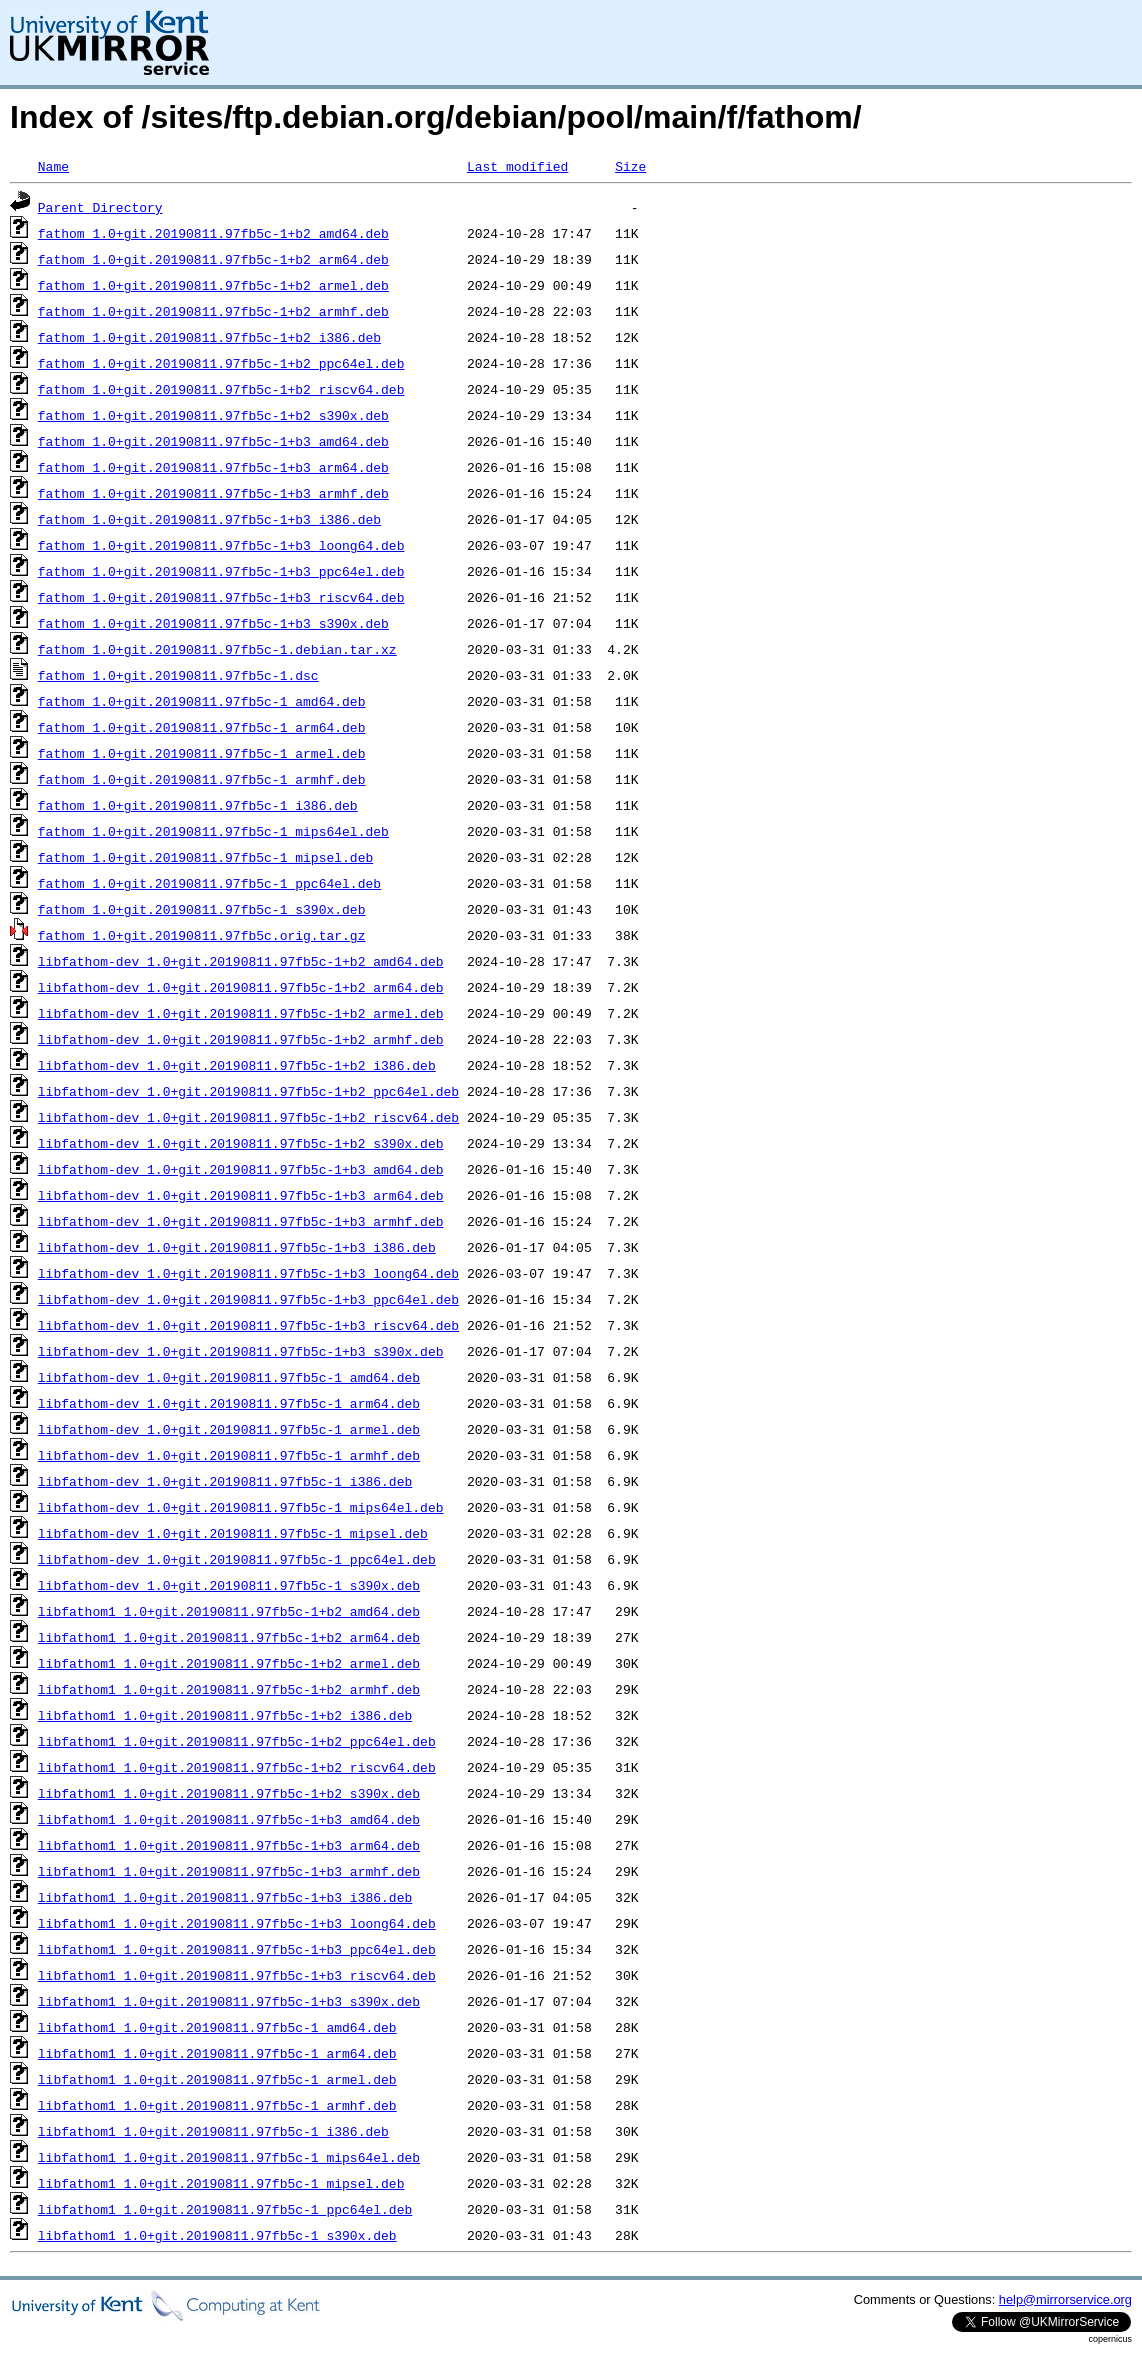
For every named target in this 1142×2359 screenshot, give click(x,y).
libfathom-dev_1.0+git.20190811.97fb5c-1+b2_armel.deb (241, 1013)
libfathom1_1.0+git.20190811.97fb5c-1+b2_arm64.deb (229, 1637)
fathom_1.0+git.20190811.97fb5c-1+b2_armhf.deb (213, 311)
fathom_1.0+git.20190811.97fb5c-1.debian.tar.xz (217, 649)
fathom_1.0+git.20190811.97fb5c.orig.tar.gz (202, 935)
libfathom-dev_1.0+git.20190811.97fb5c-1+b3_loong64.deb (248, 1273)
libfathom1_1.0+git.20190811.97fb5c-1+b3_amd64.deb (229, 1819)
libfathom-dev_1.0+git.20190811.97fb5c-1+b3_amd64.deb (241, 1169)
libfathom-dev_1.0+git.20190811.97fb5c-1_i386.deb (225, 1481)
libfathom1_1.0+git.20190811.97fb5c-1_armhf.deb (217, 2105)
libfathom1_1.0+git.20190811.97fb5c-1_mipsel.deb (221, 2183)
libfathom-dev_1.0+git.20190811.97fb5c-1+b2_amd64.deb (241, 961)
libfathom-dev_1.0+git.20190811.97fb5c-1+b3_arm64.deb (241, 1195)
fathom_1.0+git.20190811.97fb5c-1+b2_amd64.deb (213, 233)
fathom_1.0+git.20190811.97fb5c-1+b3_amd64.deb (213, 441)
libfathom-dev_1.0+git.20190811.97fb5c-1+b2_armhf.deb (241, 1039)
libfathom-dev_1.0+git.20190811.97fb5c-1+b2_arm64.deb (241, 987)
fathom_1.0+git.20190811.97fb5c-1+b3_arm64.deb (213, 467)
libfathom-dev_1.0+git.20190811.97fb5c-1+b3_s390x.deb (241, 1351)
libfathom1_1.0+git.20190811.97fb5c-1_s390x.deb (217, 2235)
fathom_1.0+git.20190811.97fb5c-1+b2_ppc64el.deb (221, 363)
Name (53, 166)
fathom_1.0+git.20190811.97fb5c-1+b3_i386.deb (209, 519)
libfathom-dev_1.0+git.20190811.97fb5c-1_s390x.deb (229, 1585)
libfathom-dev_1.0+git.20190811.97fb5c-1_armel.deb (229, 1429)
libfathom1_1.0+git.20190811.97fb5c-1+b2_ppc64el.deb (237, 1741)
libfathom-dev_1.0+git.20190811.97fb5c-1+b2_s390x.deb (241, 1143)
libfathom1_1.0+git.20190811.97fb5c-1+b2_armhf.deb (229, 1689)
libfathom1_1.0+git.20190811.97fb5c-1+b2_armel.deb (229, 1663)
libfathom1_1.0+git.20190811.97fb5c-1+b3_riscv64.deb (237, 1975)
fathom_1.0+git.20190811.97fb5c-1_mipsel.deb (205, 857)
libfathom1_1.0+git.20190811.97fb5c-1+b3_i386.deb (225, 1897)
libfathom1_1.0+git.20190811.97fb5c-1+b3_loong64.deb (237, 1923)
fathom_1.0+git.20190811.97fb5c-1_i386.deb (198, 805)
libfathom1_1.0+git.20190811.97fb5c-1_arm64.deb (217, 2053)
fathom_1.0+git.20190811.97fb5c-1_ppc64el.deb (209, 883)
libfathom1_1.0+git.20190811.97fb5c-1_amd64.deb (217, 2027)
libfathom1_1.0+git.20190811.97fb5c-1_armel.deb (217, 2079)
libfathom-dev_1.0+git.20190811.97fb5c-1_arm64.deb (229, 1403)
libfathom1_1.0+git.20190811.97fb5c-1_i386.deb (213, 2131)
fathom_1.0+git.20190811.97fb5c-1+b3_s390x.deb (213, 623)
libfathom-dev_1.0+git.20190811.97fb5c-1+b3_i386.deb (237, 1247)
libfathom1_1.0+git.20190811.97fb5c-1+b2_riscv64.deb (237, 1767)
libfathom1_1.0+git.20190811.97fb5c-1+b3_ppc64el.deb (237, 1949)
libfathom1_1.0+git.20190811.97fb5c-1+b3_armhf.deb (229, 1871)
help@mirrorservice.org (1065, 2299)
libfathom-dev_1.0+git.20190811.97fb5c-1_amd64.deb (229, 1377)
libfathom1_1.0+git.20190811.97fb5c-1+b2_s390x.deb (229, 1793)
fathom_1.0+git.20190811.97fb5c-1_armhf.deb (202, 779)
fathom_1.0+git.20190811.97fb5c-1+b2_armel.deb (213, 285)
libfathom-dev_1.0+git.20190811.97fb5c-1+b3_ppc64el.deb (248, 1299)
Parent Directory (100, 207)
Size (630, 166)
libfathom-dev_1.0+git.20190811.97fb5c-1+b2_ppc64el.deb (248, 1091)
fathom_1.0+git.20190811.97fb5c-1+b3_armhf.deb (213, 493)
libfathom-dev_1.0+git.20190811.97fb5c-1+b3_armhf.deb (241, 1221)
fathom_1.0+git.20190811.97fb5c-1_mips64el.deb (213, 831)
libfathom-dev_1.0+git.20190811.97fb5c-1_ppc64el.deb (237, 1559)
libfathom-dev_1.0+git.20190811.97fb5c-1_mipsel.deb (233, 1533)
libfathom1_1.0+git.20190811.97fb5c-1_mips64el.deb (229, 2157)
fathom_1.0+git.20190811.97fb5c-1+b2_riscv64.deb (221, 389)
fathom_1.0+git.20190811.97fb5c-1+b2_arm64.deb (213, 259)
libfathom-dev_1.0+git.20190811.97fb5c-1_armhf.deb (229, 1455)
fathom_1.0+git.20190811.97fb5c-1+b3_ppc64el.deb (221, 571)
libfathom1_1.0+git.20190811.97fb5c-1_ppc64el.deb (225, 2209)
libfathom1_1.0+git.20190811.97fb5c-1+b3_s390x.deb (229, 2001)
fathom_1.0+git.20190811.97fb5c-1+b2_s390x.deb (213, 415)
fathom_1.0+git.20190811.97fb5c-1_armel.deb (202, 753)
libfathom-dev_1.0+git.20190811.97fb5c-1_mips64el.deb (241, 1507)
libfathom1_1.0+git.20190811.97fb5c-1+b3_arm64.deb (229, 1845)
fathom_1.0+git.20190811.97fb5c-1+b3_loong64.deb (221, 545)
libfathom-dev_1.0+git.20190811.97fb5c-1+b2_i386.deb (237, 1065)
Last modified (517, 166)
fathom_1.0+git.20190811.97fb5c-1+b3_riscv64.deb (221, 597)
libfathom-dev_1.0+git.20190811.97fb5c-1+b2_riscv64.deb (248, 1117)
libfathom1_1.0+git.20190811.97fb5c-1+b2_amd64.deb (229, 1611)
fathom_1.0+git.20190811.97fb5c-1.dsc (178, 675)
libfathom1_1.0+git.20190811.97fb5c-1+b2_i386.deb (225, 1715)
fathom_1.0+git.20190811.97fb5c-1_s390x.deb (202, 909)
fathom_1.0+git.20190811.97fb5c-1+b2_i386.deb (209, 337)
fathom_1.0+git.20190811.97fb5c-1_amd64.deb (202, 701)
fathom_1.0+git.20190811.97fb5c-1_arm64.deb (202, 727)
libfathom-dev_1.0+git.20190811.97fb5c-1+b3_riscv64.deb (248, 1325)
